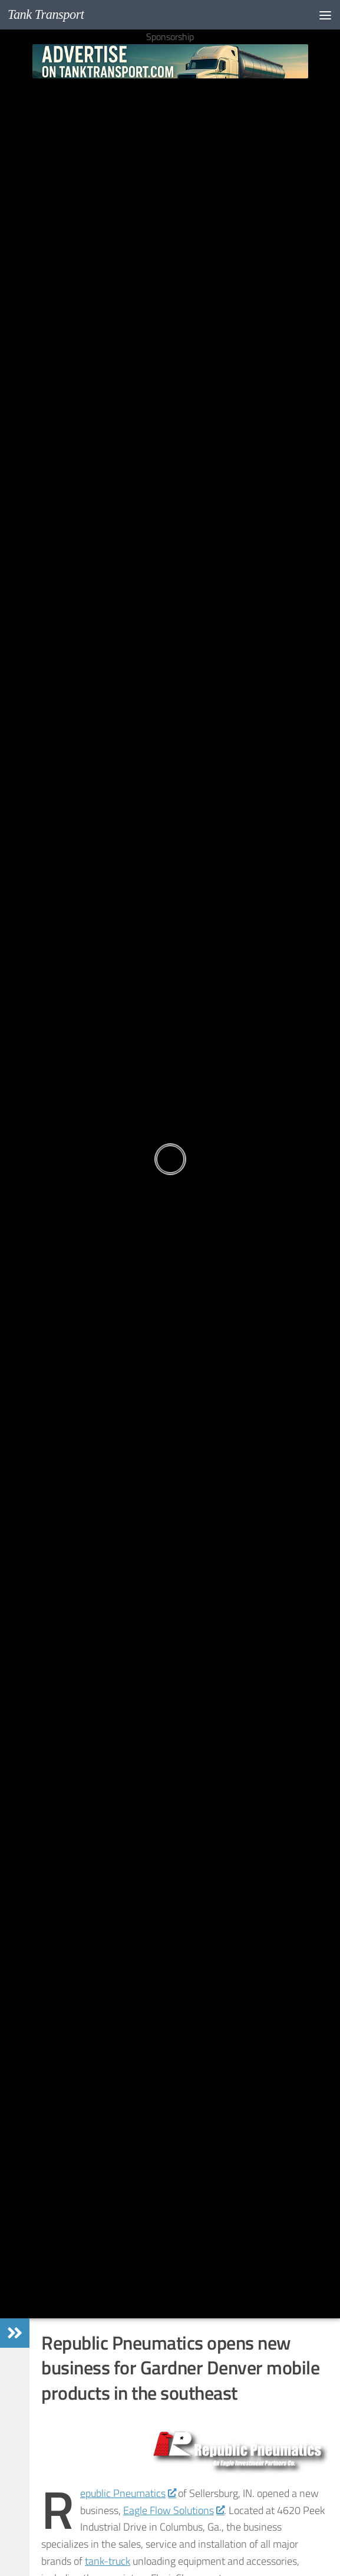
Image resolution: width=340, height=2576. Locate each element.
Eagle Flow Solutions (173, 2510)
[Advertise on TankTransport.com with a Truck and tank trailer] (170, 61)
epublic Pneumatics (128, 2493)
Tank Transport (46, 14)
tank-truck (107, 2561)
